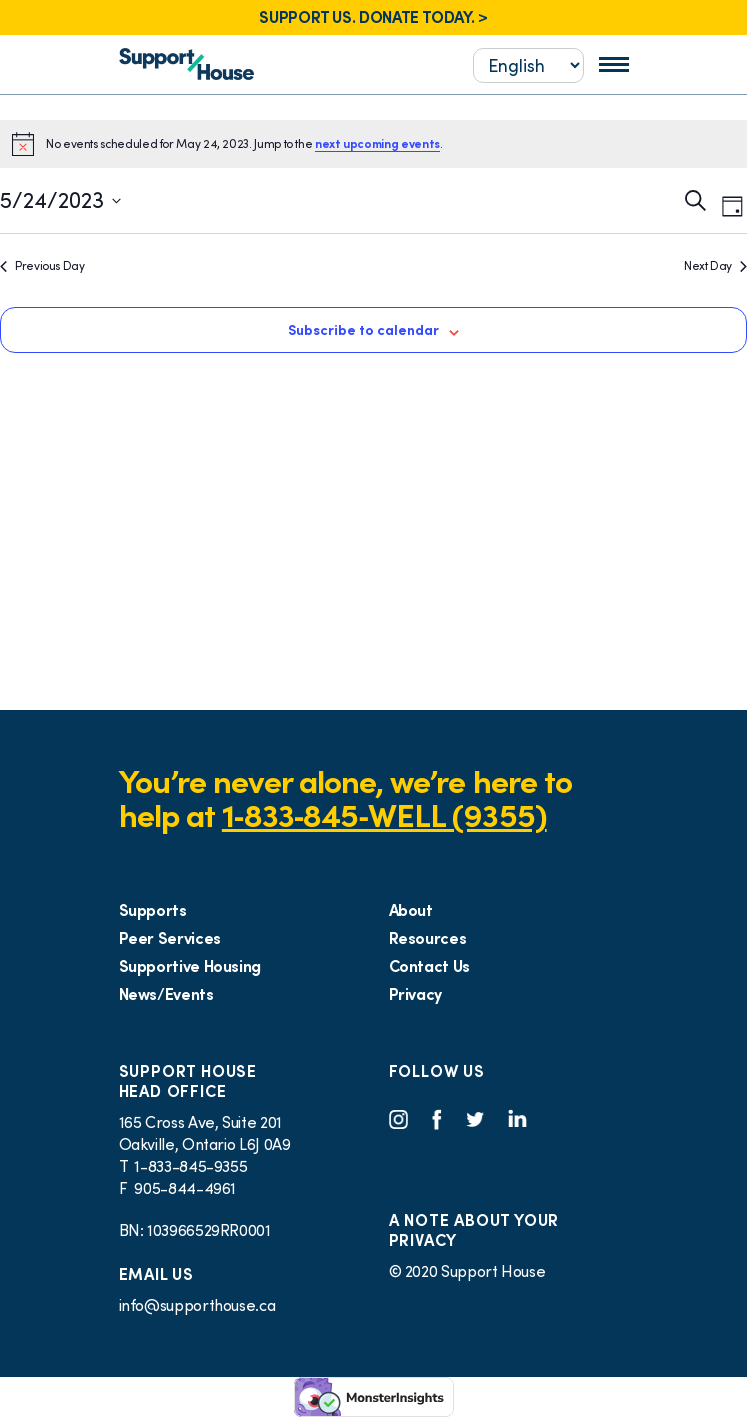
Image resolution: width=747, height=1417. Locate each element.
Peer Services (170, 938)
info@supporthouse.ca (197, 1305)
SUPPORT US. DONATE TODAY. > (373, 17)
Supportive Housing (190, 966)
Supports (153, 910)
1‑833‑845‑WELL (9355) (384, 815)
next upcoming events (377, 143)
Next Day (715, 265)
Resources (428, 938)
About (411, 910)
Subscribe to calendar (363, 330)
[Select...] (528, 65)
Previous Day (42, 265)
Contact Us (429, 966)
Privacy (415, 994)
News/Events (166, 994)
